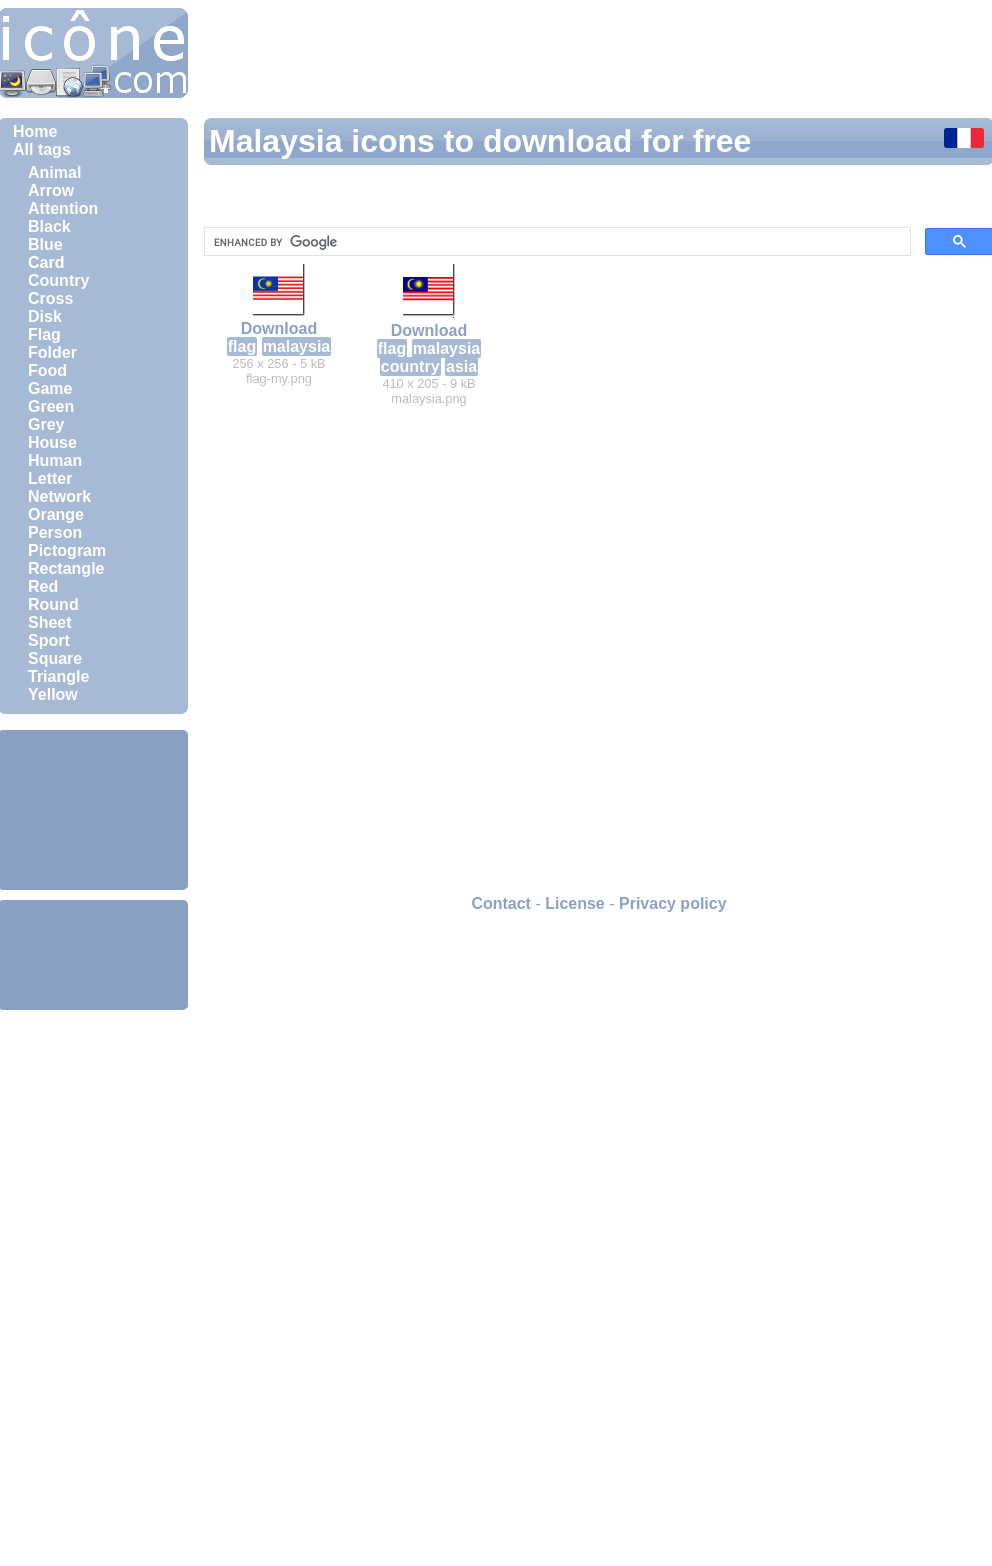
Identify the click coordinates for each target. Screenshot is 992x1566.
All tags (42, 149)
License (575, 903)
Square (55, 658)
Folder (52, 352)
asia (461, 366)
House (52, 442)
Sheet (50, 622)
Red (43, 586)
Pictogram (67, 550)
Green (51, 406)
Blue (45, 244)
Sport (49, 640)
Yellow (53, 694)
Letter (50, 478)
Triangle (58, 676)
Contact (501, 903)
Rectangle (66, 568)
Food (47, 370)
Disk (45, 316)
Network (59, 496)
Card (46, 262)
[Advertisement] (93, 810)
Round (53, 604)
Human (55, 460)
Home (35, 131)
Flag (44, 334)
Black (49, 226)
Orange (56, 514)
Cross (50, 298)
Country (58, 280)
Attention (63, 208)
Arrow (51, 190)
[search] (555, 242)
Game (50, 388)
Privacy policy (673, 903)
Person (55, 532)
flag (242, 346)
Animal (54, 172)
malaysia (297, 346)
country (410, 366)
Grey (46, 424)
